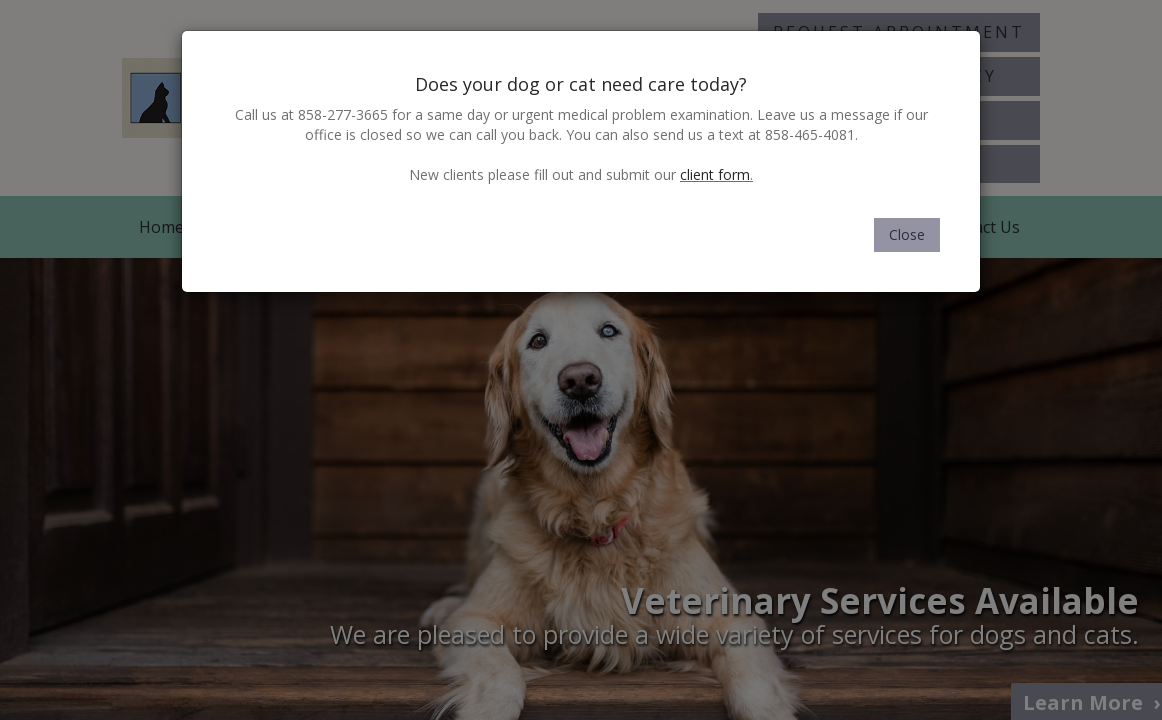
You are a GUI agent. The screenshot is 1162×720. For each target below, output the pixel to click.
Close (907, 234)
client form (715, 174)
